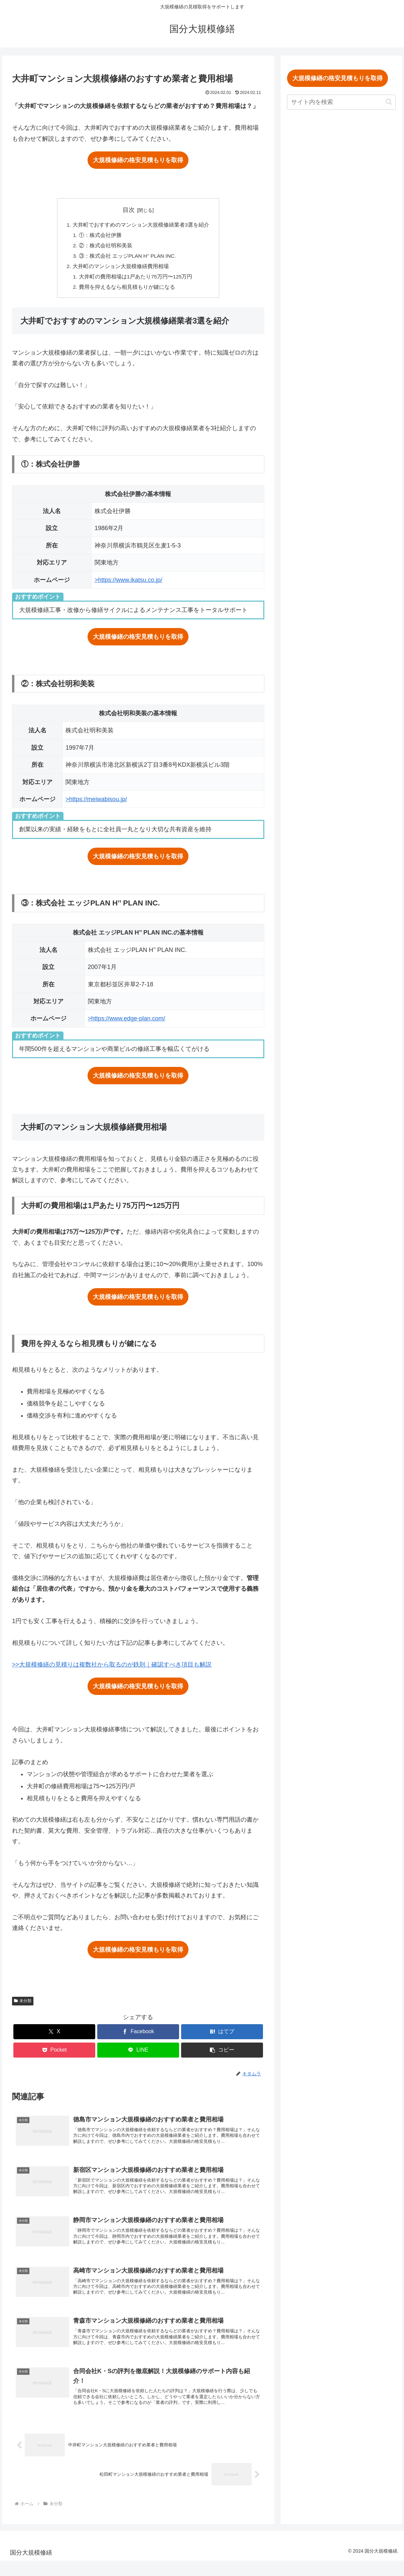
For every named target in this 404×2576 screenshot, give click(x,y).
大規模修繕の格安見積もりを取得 (138, 160)
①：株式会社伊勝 (100, 236)
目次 (129, 210)
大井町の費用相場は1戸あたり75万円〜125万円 (136, 279)
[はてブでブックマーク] (222, 2035)
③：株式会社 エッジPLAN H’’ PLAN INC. (128, 257)
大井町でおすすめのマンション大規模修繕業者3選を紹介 (141, 225)
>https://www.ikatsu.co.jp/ (128, 583)
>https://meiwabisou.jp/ (96, 802)
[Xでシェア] (54, 2035)
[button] (222, 2053)
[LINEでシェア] (138, 2053)
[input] (341, 102)
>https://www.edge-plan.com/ (126, 1021)
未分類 (22, 2004)
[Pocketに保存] (54, 2053)
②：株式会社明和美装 (105, 247)
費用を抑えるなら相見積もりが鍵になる (127, 290)
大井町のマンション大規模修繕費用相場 (121, 268)
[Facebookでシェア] (138, 2035)
